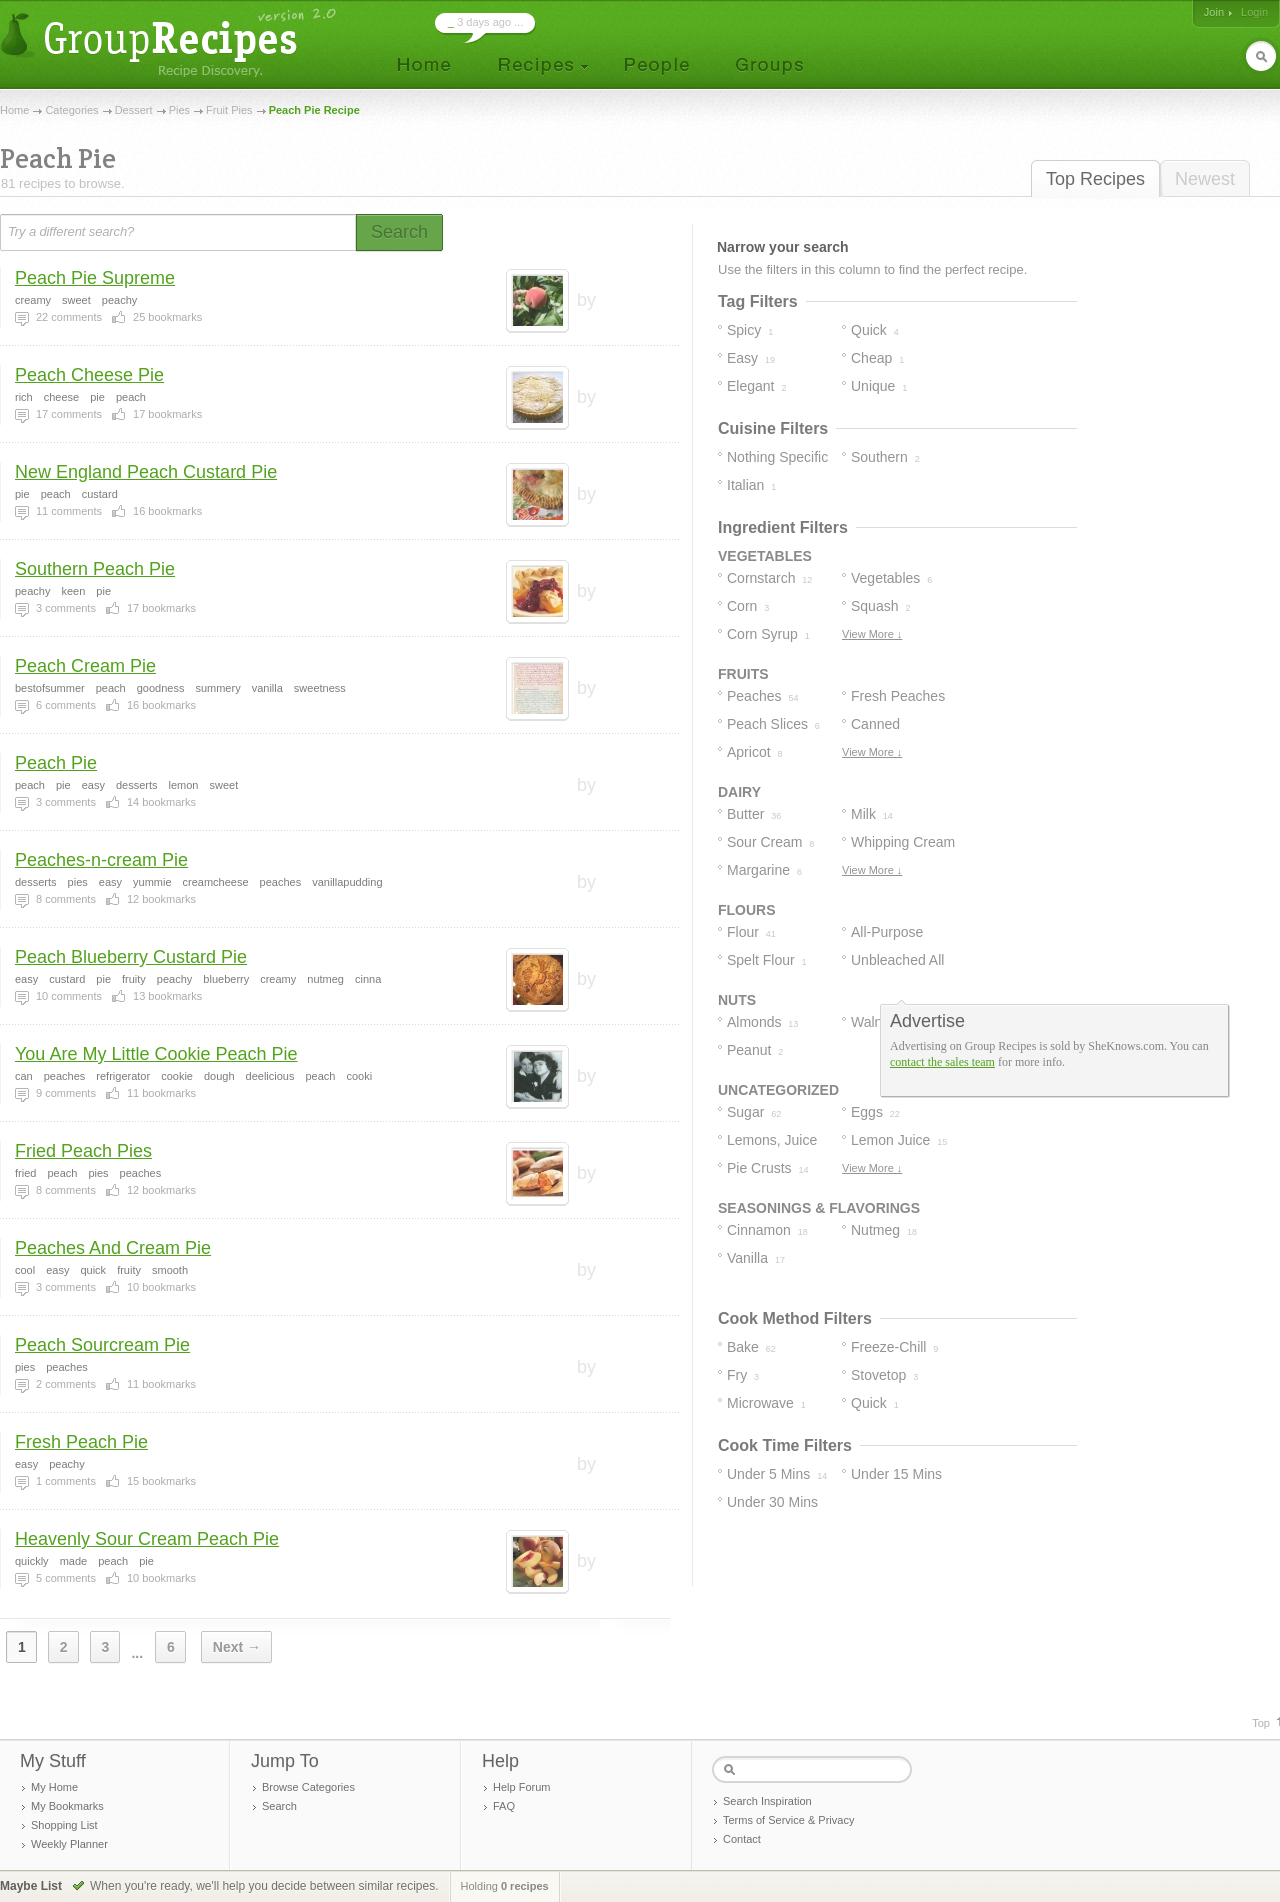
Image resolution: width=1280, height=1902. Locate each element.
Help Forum (521, 1787)
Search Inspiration (767, 1801)
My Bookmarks (67, 1806)
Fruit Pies (229, 110)
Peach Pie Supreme (95, 278)
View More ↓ (872, 634)
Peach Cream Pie (85, 666)
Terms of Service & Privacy (788, 1820)
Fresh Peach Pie (81, 1442)
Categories (71, 110)
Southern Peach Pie (95, 569)
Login (1254, 12)
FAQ (504, 1806)
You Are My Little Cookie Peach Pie (156, 1054)
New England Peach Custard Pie (146, 472)
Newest (1205, 179)
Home (14, 110)
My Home (54, 1787)
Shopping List (64, 1825)
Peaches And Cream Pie (113, 1248)
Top (1261, 1723)
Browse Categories (308, 1787)
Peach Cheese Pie (89, 375)
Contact (742, 1839)
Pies (179, 110)
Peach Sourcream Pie (102, 1345)
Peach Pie (56, 763)
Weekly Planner (69, 1844)
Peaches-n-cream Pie (101, 860)
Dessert (134, 110)
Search (279, 1806)
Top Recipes (1095, 179)
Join (1214, 12)
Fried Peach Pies (83, 1151)
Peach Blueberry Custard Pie (131, 957)
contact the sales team (942, 1062)
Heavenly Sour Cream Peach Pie (147, 1539)
